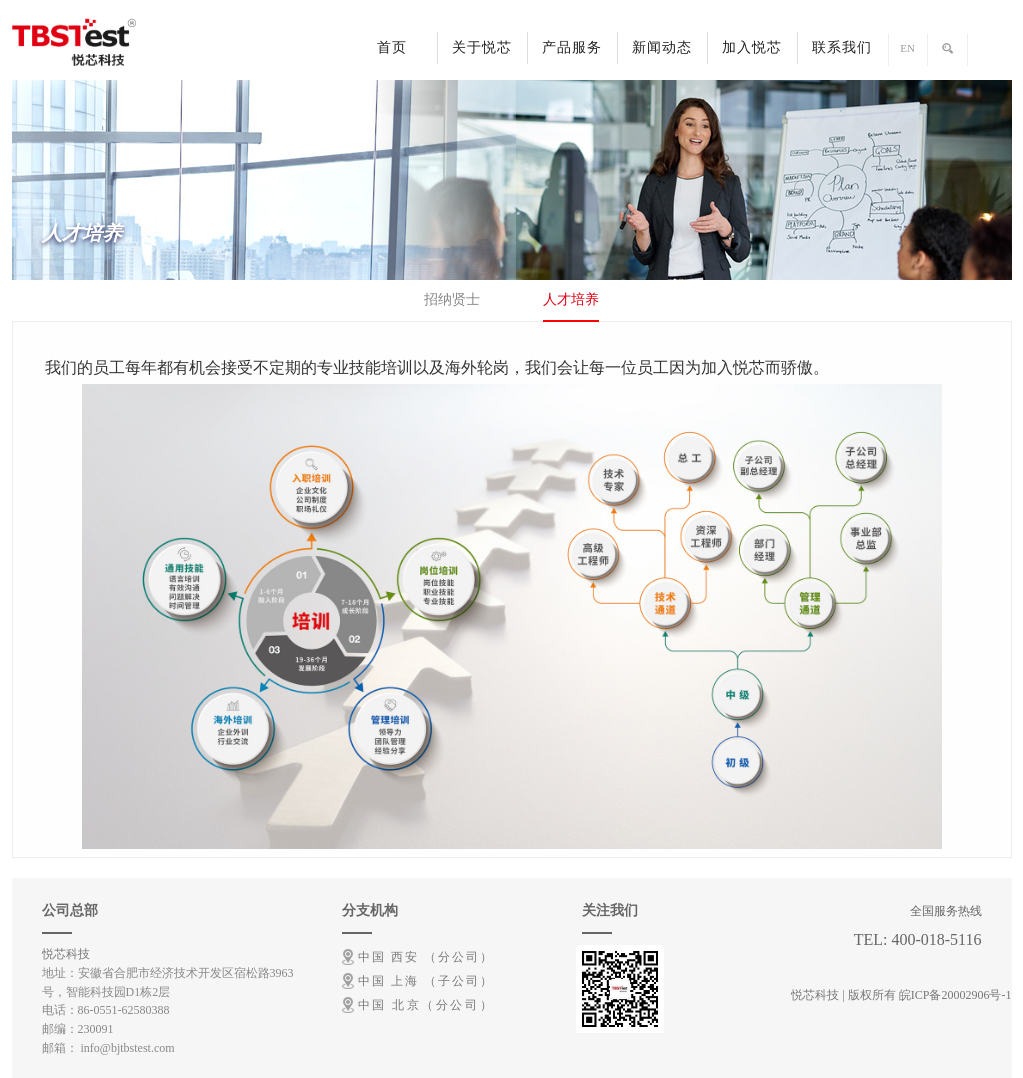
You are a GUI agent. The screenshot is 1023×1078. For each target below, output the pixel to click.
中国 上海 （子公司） (425, 981)
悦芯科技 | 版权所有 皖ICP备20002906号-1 (901, 995)
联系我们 (842, 47)
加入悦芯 (752, 47)
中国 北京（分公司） (425, 1005)
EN (907, 48)
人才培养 (571, 299)
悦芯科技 (66, 954)
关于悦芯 (482, 47)
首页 (392, 47)
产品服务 (572, 47)
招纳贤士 (452, 299)
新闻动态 (662, 47)
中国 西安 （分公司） (425, 957)
